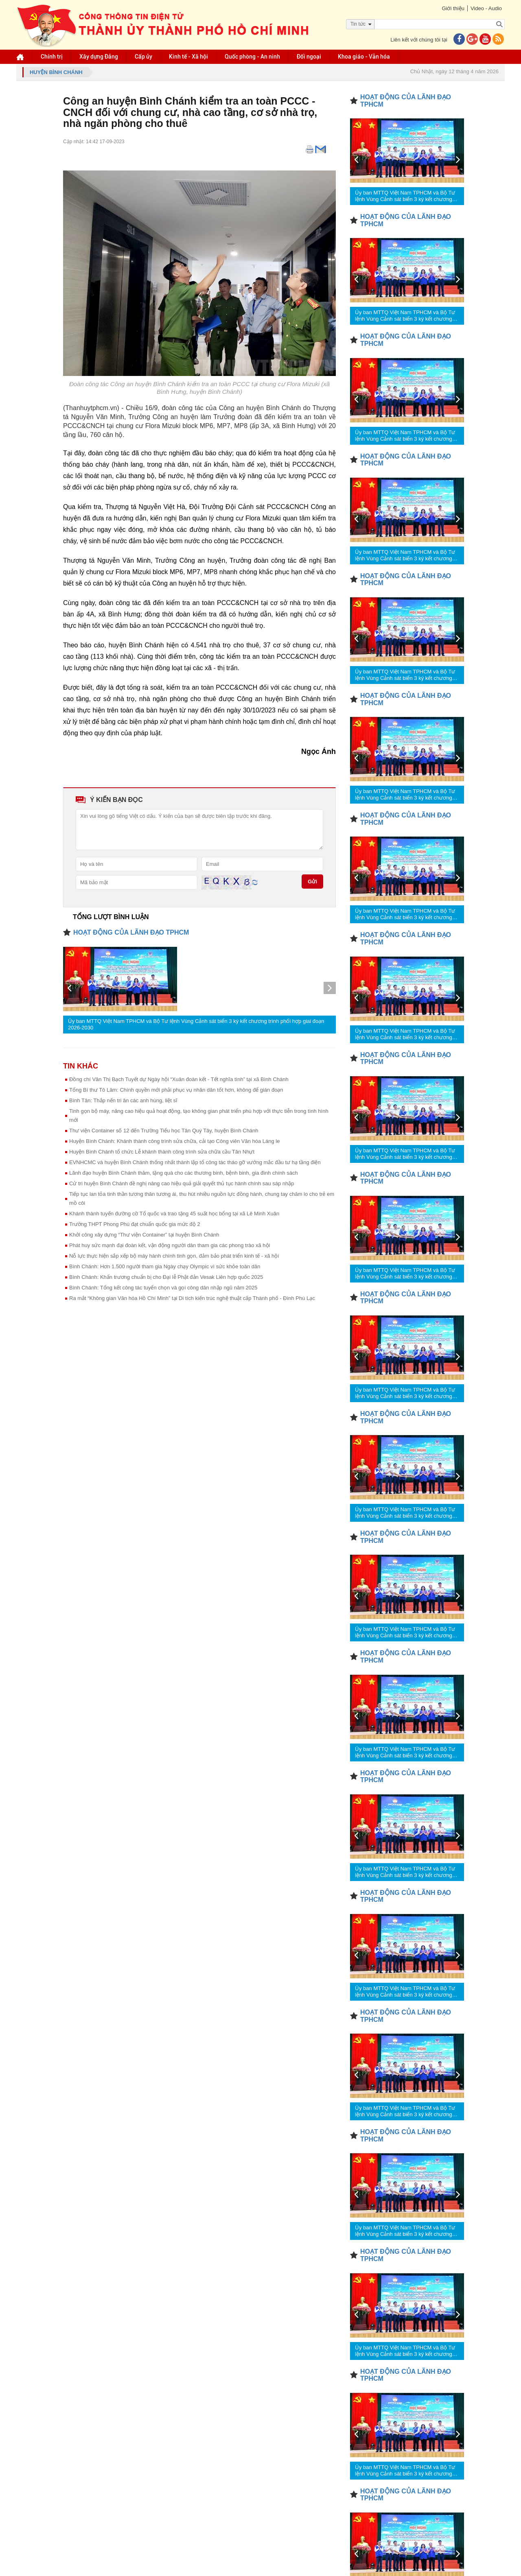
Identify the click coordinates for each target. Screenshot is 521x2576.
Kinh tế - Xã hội (188, 56)
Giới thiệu (453, 8)
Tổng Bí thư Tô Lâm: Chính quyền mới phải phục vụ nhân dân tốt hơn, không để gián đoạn (176, 1090)
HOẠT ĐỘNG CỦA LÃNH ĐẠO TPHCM (131, 932)
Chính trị (52, 56)
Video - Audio (486, 8)
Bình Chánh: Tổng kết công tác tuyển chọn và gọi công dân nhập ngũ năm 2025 (163, 1288)
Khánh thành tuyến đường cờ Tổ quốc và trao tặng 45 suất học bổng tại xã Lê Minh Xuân (174, 1213)
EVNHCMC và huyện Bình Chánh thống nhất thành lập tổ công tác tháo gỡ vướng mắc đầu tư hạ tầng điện (195, 1162)
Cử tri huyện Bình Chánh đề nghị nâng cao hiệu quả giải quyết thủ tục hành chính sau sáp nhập (181, 1183)
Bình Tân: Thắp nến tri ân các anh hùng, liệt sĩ (123, 1100)
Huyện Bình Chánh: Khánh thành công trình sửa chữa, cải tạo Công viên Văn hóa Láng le (174, 1141)
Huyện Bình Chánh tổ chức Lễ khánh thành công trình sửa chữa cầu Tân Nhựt (161, 1152)
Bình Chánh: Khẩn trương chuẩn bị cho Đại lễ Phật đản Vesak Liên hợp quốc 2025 (166, 1277)
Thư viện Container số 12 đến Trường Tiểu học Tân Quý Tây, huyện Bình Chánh (163, 1130)
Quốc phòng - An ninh (252, 56)
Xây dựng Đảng (98, 56)
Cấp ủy (143, 56)
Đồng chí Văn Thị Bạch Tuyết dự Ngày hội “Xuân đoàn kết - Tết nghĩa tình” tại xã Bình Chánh (179, 1079)
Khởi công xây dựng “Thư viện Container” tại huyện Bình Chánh (144, 1235)
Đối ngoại (309, 56)
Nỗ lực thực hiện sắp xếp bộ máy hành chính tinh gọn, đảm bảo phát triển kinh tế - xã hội (174, 1256)
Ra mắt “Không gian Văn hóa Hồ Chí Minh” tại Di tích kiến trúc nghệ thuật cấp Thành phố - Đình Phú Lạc (192, 1298)
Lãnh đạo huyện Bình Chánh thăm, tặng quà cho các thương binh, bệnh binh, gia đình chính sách (183, 1173)
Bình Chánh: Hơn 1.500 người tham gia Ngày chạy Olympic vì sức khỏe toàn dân (164, 1266)
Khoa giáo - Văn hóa (364, 56)
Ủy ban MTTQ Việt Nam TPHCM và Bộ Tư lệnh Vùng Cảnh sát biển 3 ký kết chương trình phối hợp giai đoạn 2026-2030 (196, 1024)
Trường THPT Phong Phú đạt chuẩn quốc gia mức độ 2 (134, 1224)
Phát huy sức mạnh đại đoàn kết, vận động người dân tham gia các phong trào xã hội (169, 1245)
